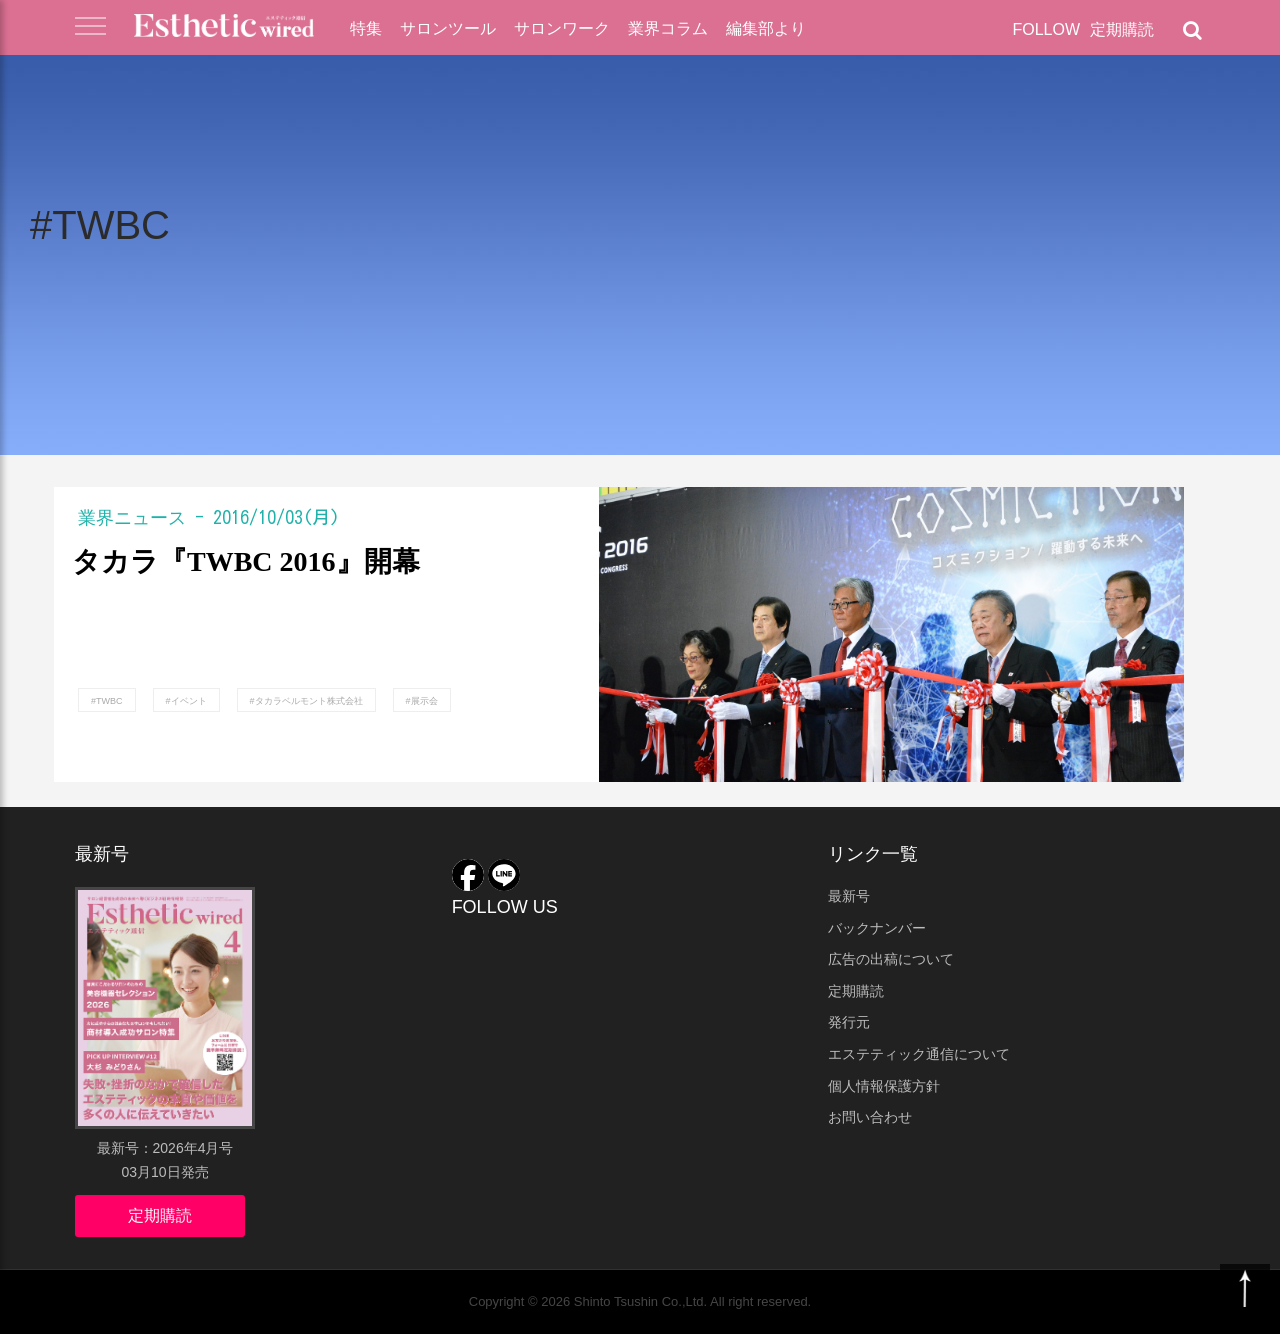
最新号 (849, 896)
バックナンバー (877, 928)
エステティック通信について (919, 1054)
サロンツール (448, 28)
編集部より (766, 28)
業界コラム (668, 28)
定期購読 (1122, 29)
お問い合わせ (870, 1117)
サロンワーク (562, 28)
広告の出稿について (891, 959)
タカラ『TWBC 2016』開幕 (246, 562)
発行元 (849, 1022)
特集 (366, 28)
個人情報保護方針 (884, 1086)
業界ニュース (132, 517)
